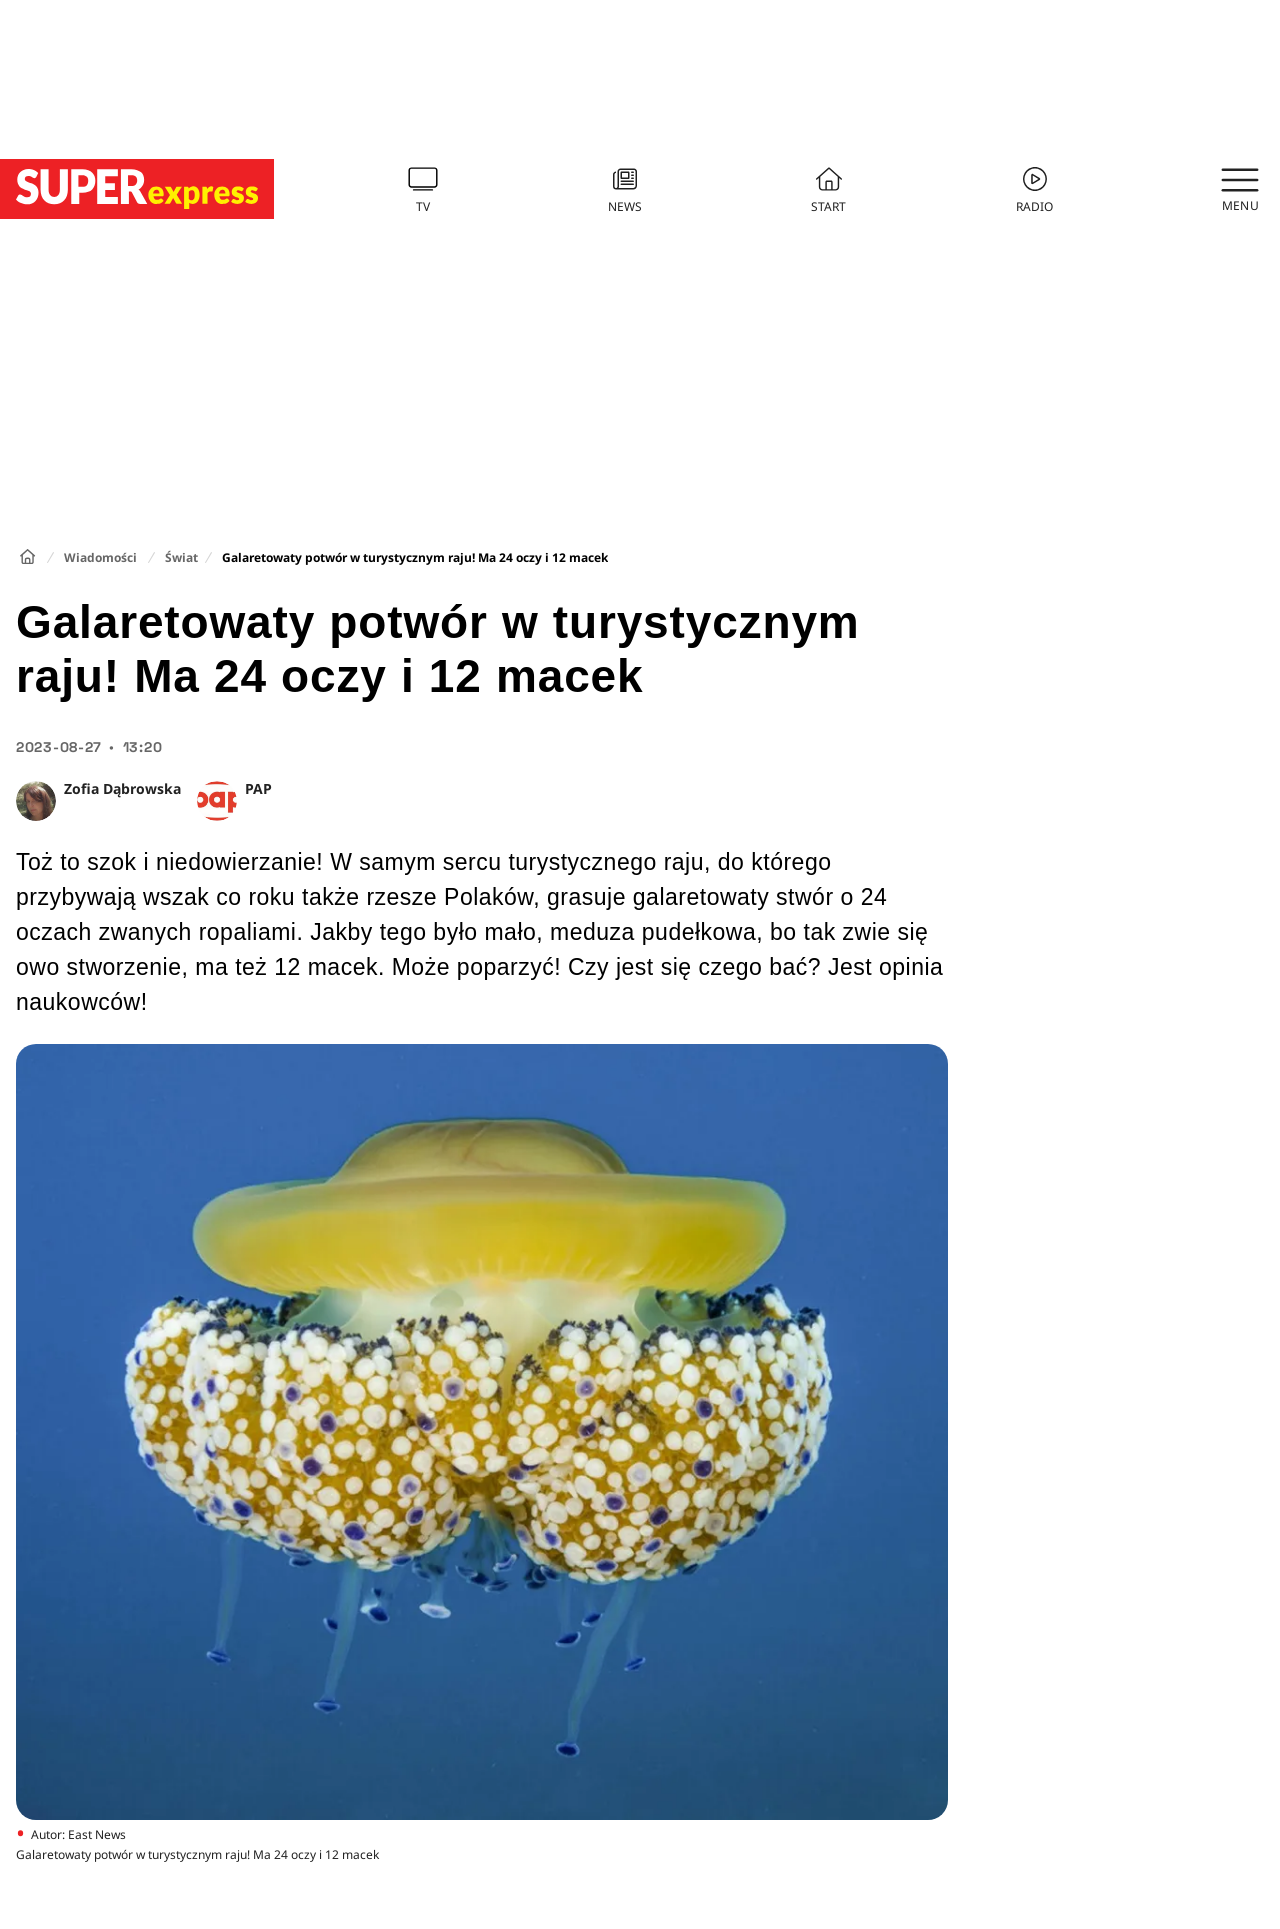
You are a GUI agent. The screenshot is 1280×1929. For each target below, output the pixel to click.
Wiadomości (100, 557)
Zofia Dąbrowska (122, 788)
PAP (258, 788)
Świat (181, 557)
